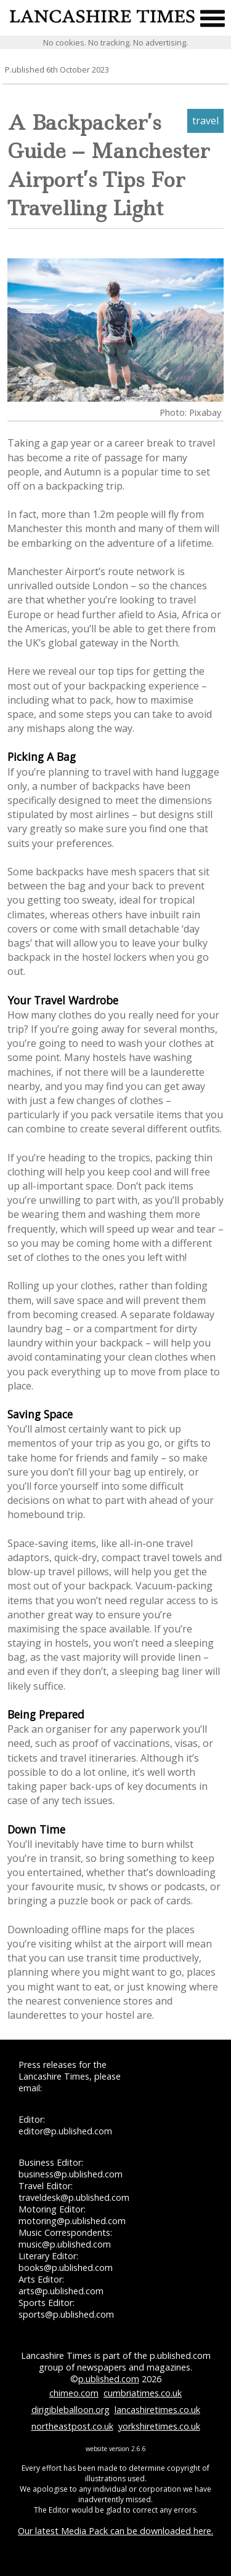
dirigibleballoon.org (70, 2409)
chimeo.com (74, 2393)
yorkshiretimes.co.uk (159, 2426)
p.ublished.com (108, 2379)
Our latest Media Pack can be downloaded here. (115, 2531)
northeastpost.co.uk (72, 2426)
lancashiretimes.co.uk (157, 2409)
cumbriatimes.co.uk (142, 2393)
